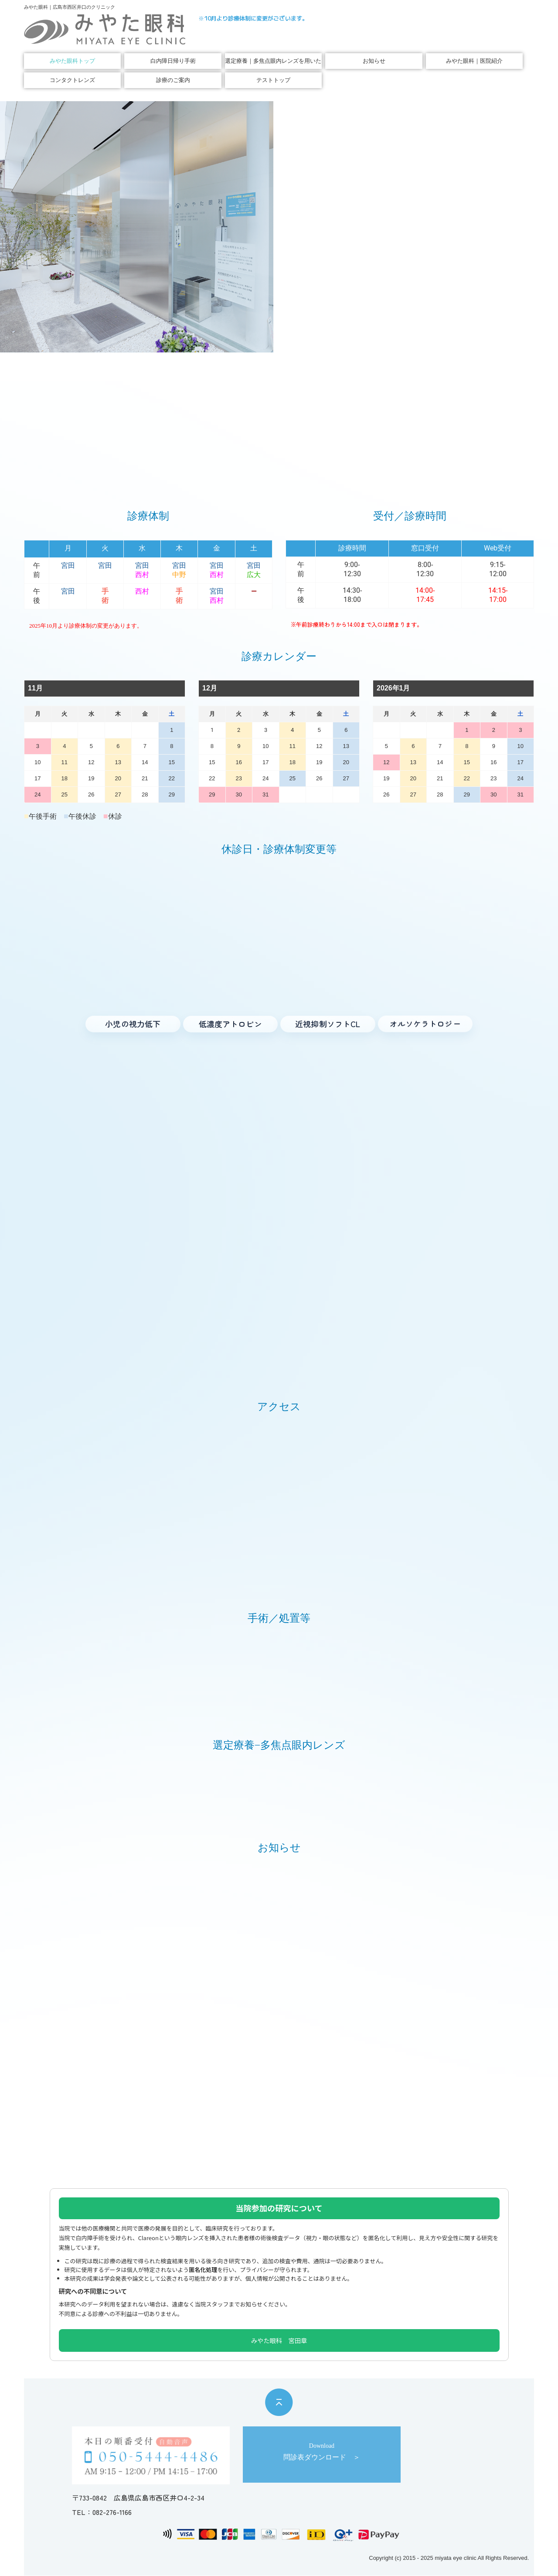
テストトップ (273, 80)
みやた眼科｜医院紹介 (474, 61)
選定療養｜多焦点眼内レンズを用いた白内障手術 (273, 61)
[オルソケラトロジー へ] (425, 1023)
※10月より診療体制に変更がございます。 (253, 18)
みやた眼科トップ (72, 61)
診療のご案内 (173, 80)
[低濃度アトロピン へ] (231, 1024)
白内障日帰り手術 (173, 61)
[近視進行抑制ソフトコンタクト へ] (328, 1023)
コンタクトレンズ (72, 80)
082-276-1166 (112, 2512)
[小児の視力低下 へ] (133, 1024)
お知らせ (374, 61)
